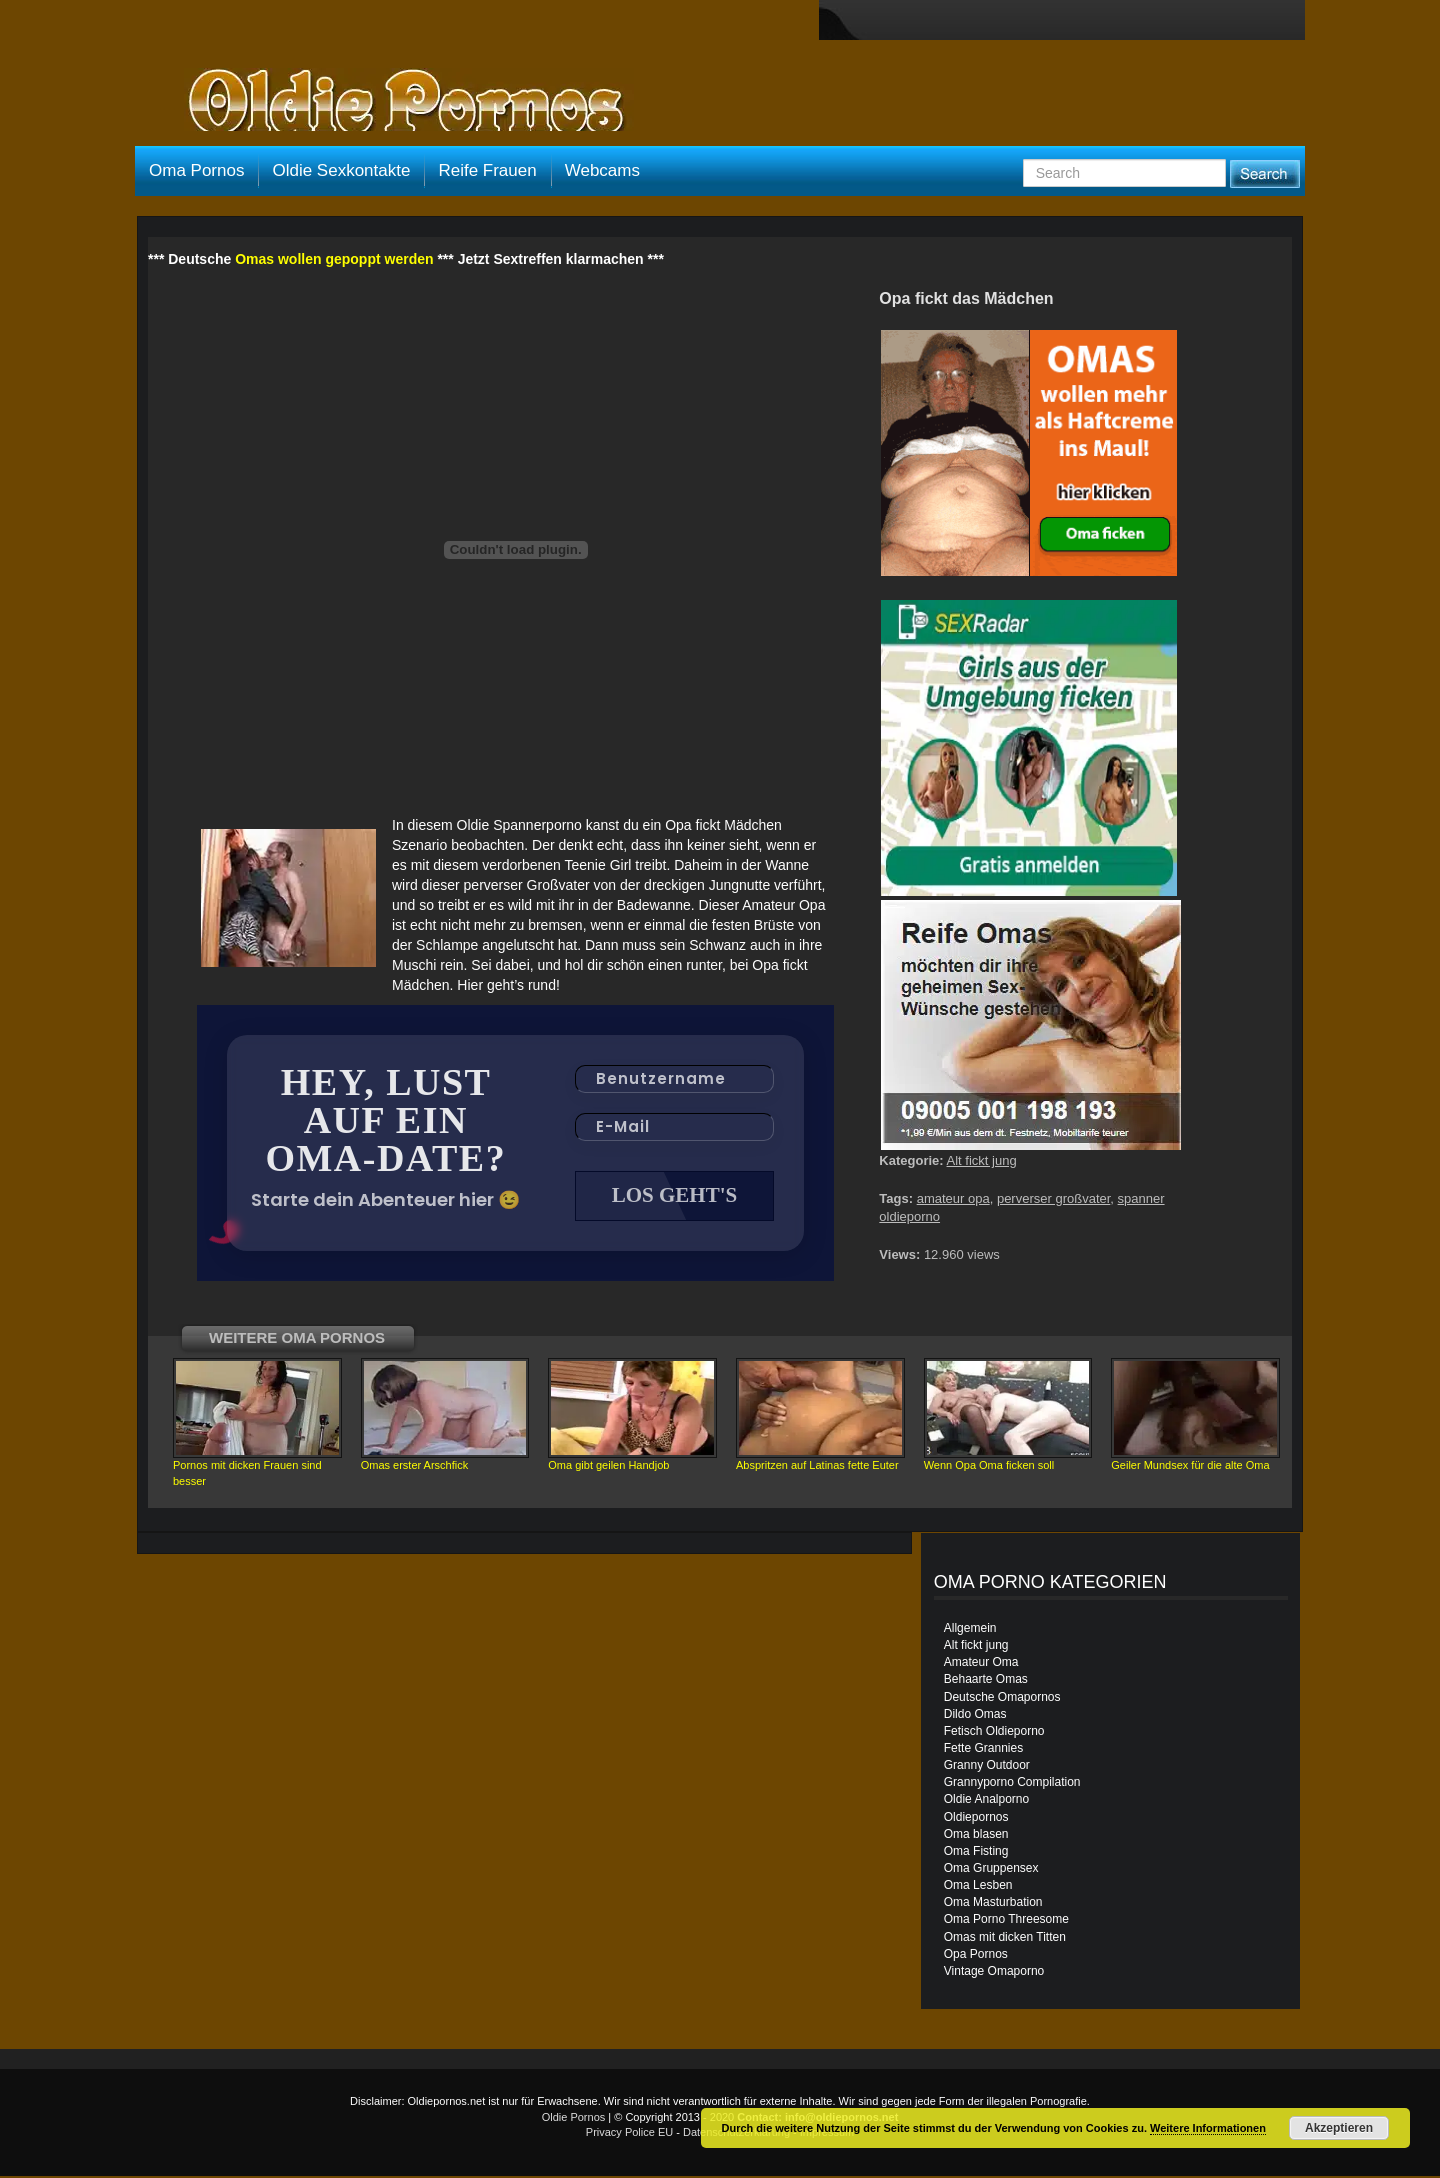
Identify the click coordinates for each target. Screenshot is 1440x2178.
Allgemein (970, 1630)
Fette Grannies (983, 1750)
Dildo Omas (975, 1716)
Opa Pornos (976, 1956)
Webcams (602, 170)
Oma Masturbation (993, 1904)
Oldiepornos (976, 1819)
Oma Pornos (196, 170)
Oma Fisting (976, 1853)
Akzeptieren (1339, 2128)
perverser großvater (1053, 1198)
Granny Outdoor (987, 1767)
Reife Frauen (487, 170)
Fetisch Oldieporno (994, 1733)
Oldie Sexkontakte (341, 170)
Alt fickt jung (982, 1160)
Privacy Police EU (629, 2134)
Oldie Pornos (574, 2119)
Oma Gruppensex (991, 1870)
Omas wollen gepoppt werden (334, 259)
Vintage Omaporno (994, 1973)
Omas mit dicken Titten (1005, 1939)
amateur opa (953, 1198)
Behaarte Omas (986, 1681)
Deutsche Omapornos (1002, 1699)
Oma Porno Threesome (1006, 1921)
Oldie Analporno (986, 1801)
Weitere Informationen (1208, 2128)
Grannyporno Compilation (1012, 1784)
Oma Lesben (978, 1887)
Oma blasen (976, 1836)
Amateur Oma (981, 1664)
